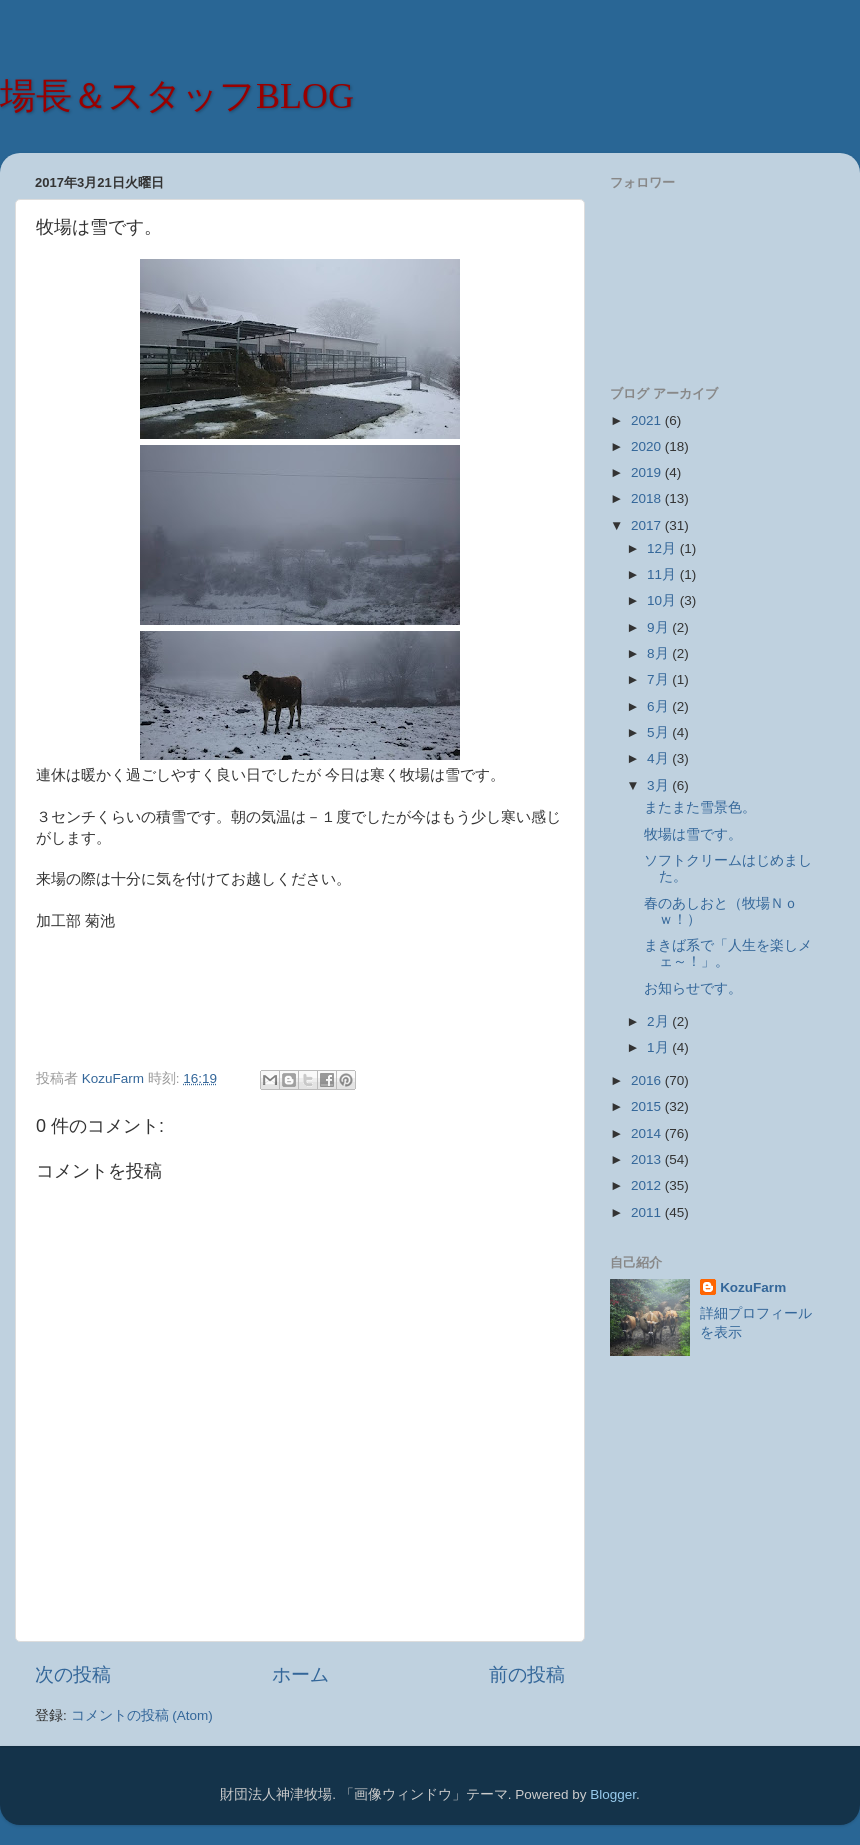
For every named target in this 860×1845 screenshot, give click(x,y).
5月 (659, 732)
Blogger (613, 1794)
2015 (648, 1106)
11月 (663, 574)
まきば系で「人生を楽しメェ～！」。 (728, 953)
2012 (648, 1185)
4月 (659, 758)
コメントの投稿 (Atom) (142, 1715)
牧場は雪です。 (693, 834)
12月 (663, 548)
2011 (648, 1212)
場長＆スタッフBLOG (177, 96)
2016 (648, 1080)
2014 (648, 1133)
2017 (648, 525)
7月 (659, 679)
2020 (648, 446)
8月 (659, 653)
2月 (659, 1021)
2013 (648, 1159)
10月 (663, 600)
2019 (648, 472)
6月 (659, 706)
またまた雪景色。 (700, 807)
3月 (659, 785)
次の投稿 (73, 1674)
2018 (648, 498)
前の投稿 (527, 1674)
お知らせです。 (693, 988)
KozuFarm (753, 1287)
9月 (659, 627)
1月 (659, 1047)
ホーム (300, 1674)
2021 (648, 420)
